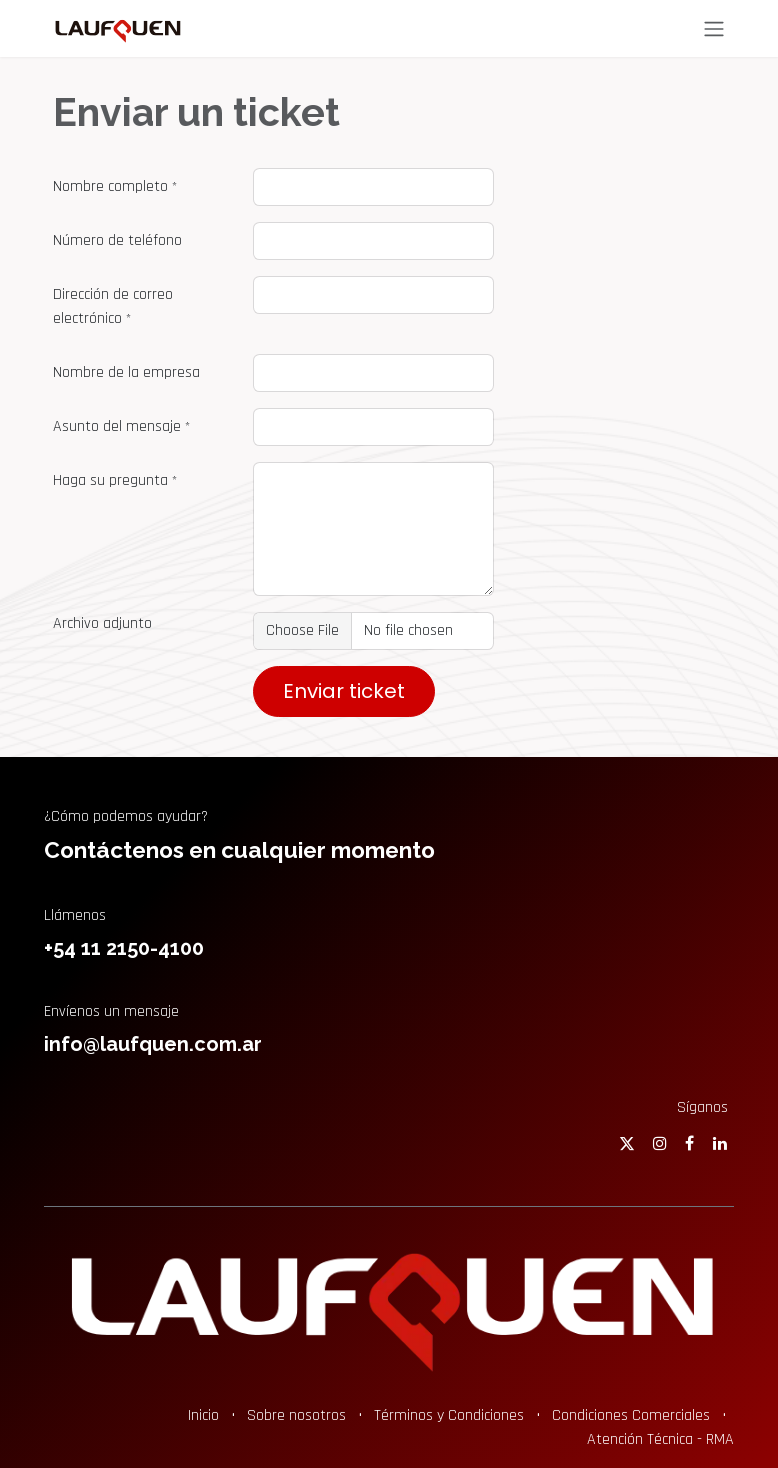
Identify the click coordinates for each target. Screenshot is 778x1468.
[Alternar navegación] (714, 28)
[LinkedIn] (720, 1143)
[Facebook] (689, 1143)
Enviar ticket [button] (344, 691)
